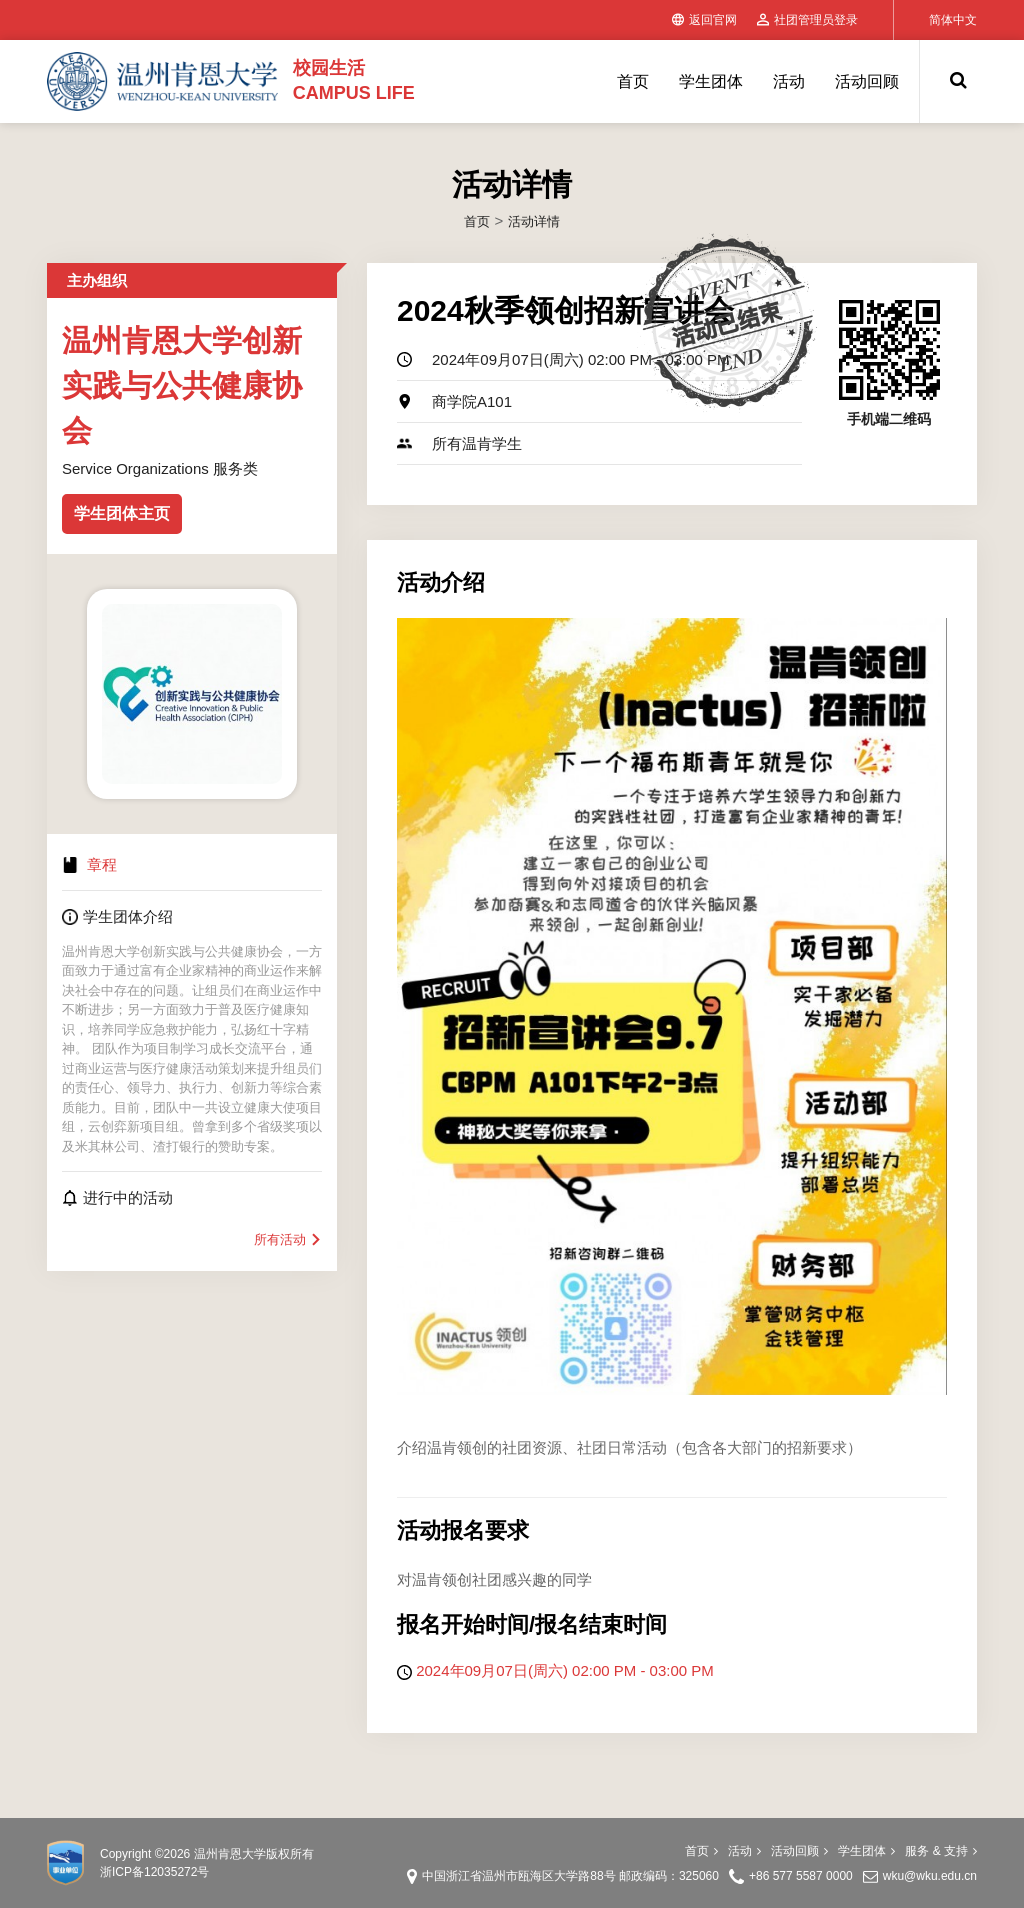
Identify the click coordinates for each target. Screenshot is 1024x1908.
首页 (633, 81)
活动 (789, 81)
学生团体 (711, 81)
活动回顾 (867, 81)
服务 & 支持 (941, 1851)
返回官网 (704, 20)
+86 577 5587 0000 (801, 1876)
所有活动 (288, 1239)
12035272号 (176, 1872)
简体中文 (953, 20)
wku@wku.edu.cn (930, 1876)
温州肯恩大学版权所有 (254, 1854)
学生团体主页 (122, 513)
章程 (102, 864)
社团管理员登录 (807, 20)
